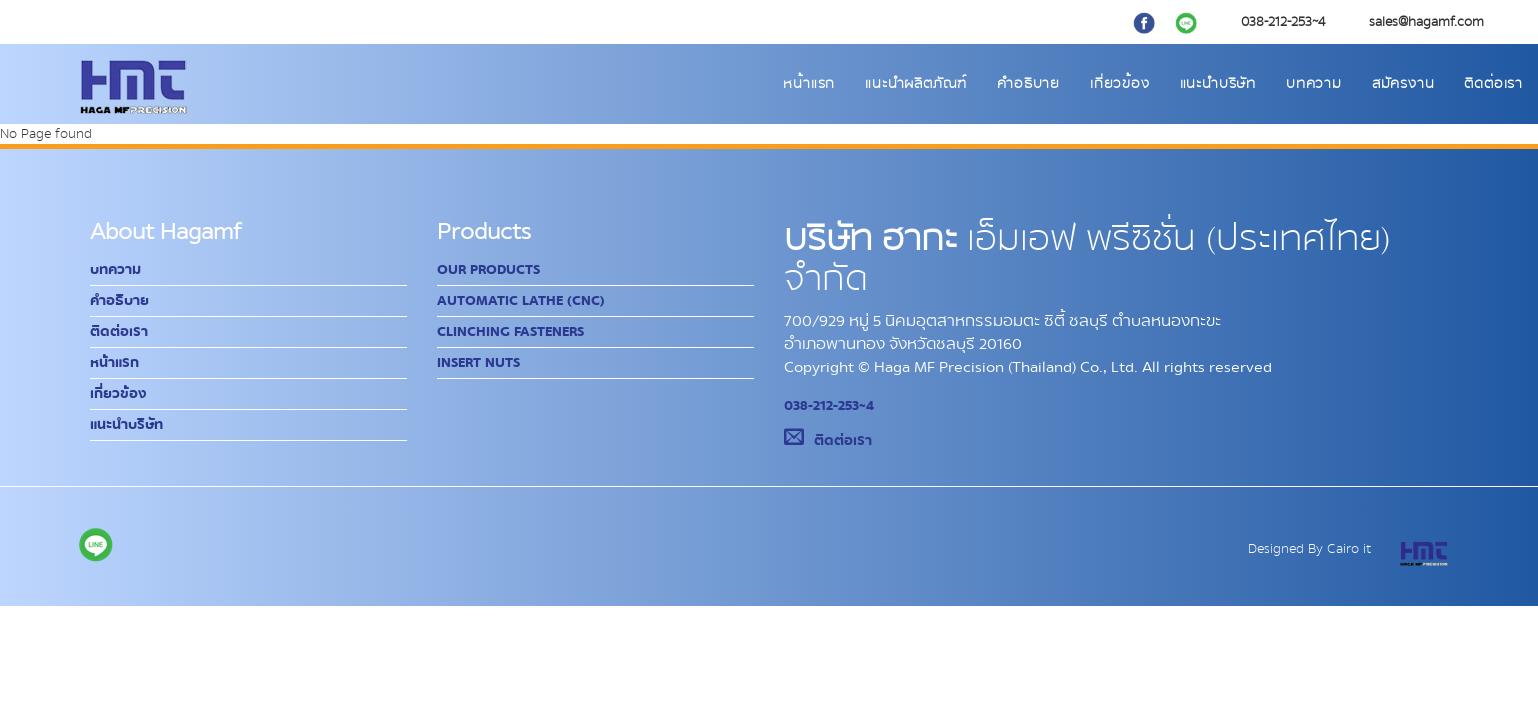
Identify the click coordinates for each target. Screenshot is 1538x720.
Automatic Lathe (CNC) (521, 301)
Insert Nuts (478, 363)
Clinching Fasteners (510, 332)
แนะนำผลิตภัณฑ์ (916, 84)
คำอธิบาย (1028, 84)
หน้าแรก (809, 84)
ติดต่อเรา (1493, 84)
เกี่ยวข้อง (1120, 84)
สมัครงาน (1403, 84)
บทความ (1314, 84)
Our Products (488, 270)
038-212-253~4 (829, 406)
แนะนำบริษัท (1218, 84)
